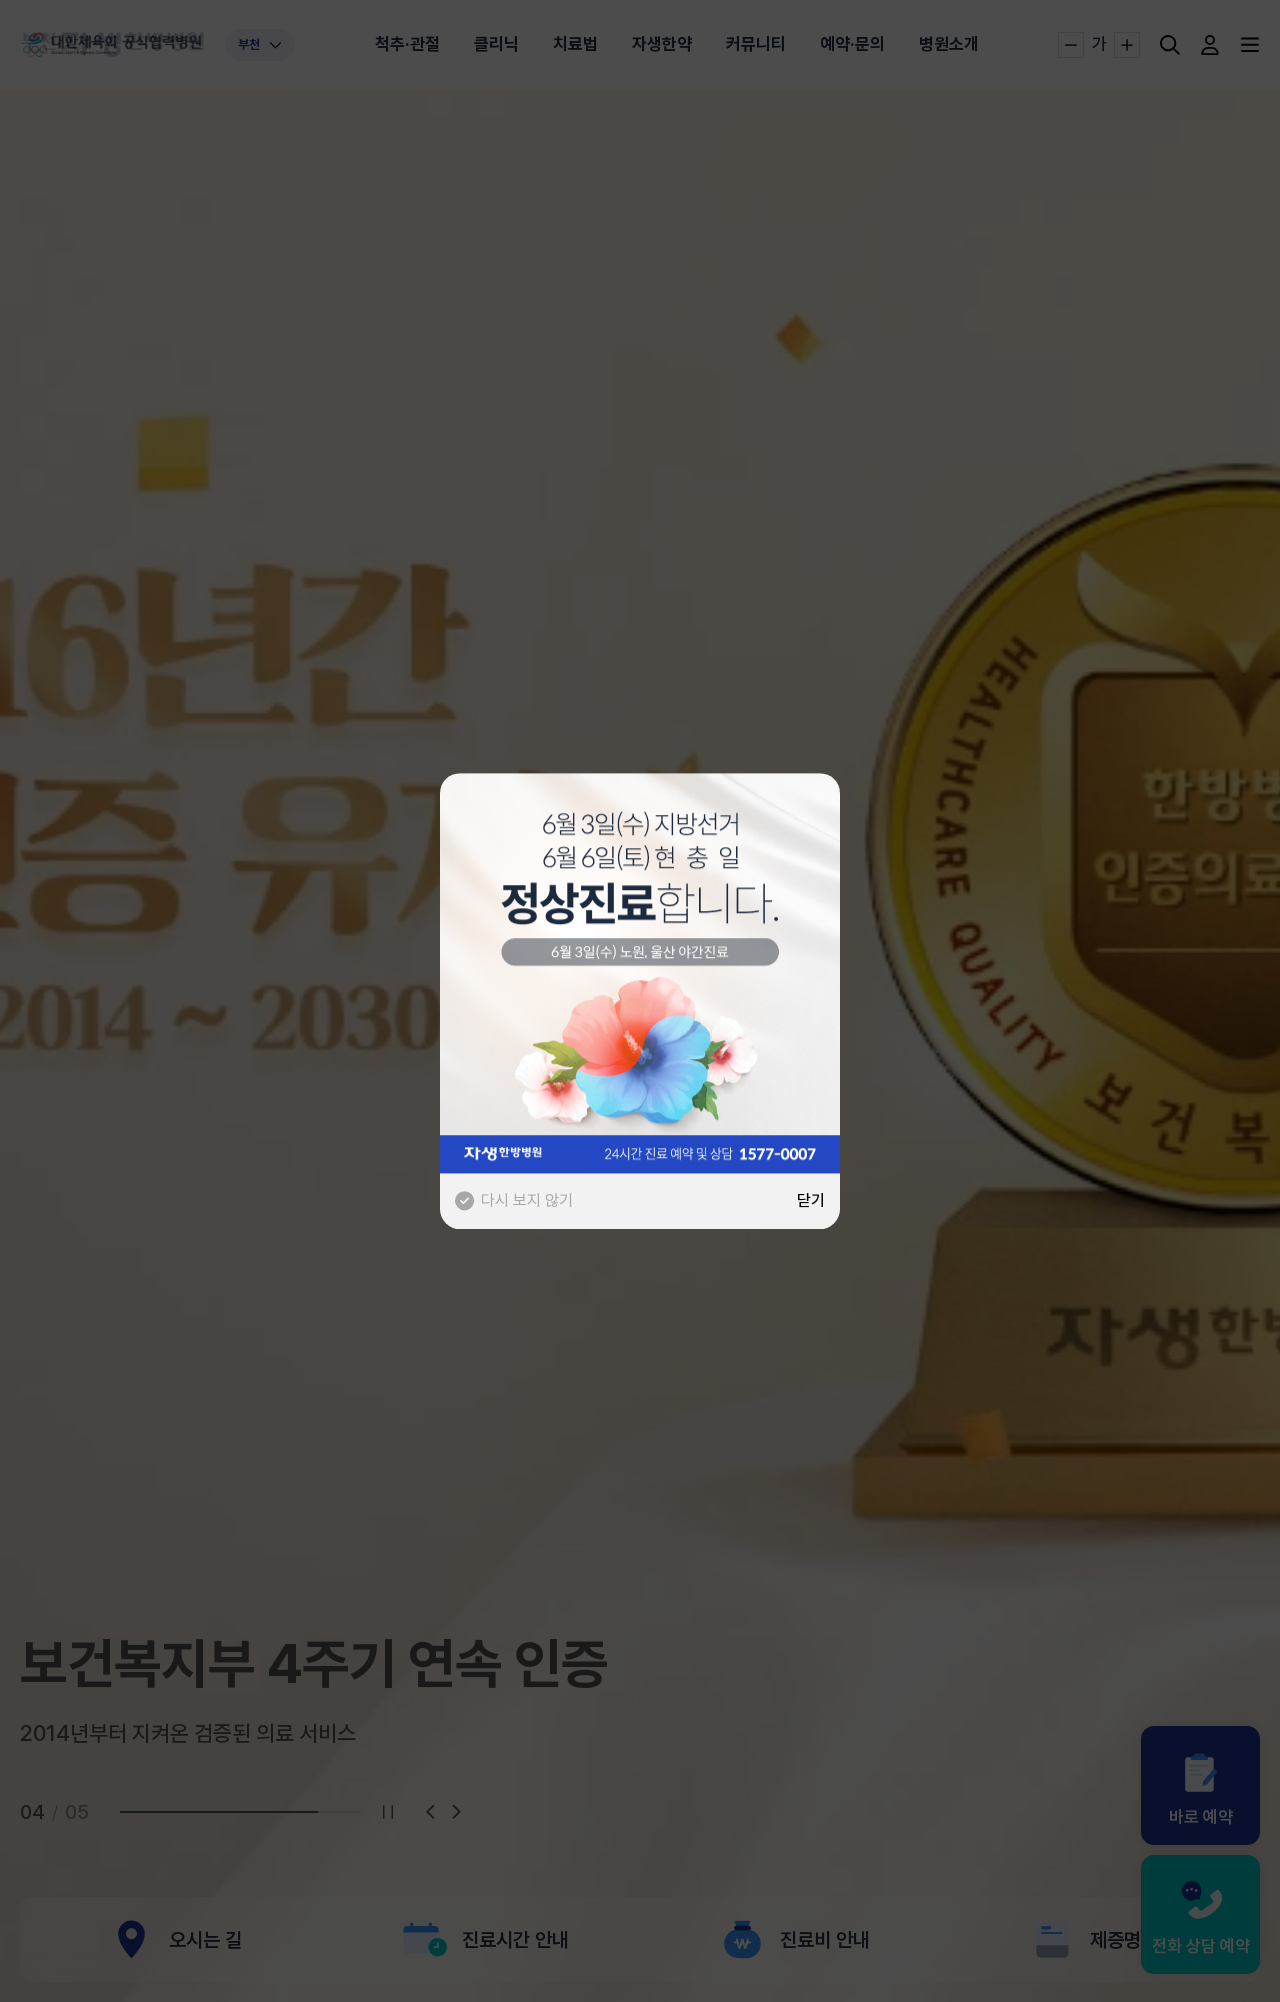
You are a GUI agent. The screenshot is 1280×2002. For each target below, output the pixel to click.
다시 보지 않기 (514, 1200)
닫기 (811, 1200)
